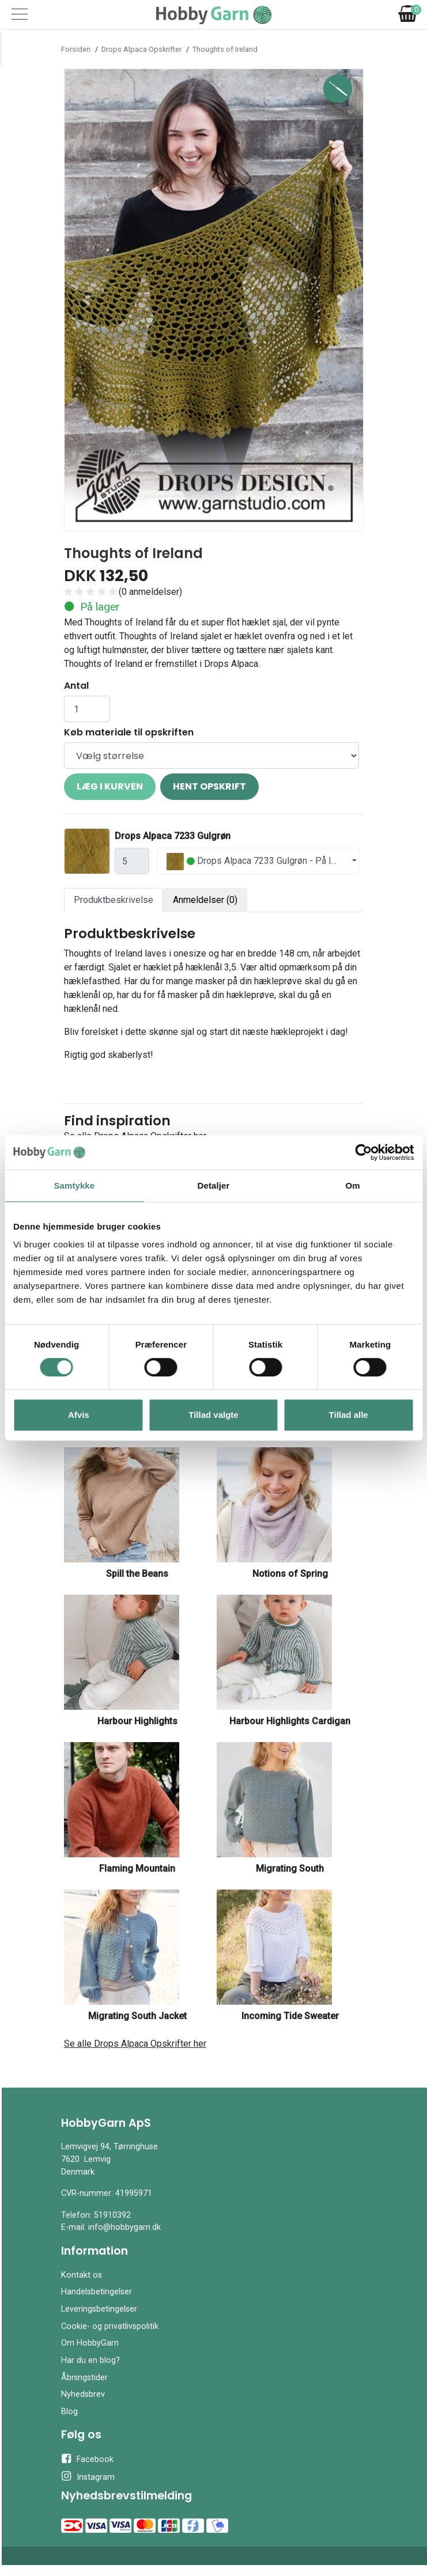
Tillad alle (348, 1415)
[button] (87, 300)
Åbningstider (84, 2377)
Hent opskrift (209, 786)
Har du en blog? (90, 2360)
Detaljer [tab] (214, 1185)
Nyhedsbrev (83, 2394)
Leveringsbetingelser (99, 2309)
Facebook (87, 2458)
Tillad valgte (213, 1415)
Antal (76, 685)
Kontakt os (81, 2275)
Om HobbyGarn (90, 2343)
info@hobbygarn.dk (124, 2227)
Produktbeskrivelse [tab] (113, 899)
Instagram (88, 2476)
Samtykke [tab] (74, 1185)
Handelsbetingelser (96, 2292)
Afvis (78, 1415)
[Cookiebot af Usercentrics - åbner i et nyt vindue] (363, 1152)
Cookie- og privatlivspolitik (109, 2326)
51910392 (112, 2215)
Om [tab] (353, 1185)
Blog (69, 2411)
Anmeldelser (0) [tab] (205, 899)
